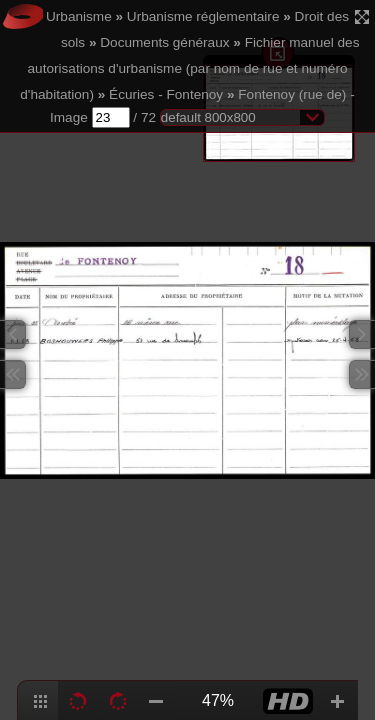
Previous (13, 334)
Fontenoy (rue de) (292, 94)
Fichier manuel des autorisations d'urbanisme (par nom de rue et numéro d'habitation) (189, 68)
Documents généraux (164, 42)
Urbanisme (79, 16)
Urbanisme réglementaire (203, 16)
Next (362, 334)
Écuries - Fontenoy (166, 94)
